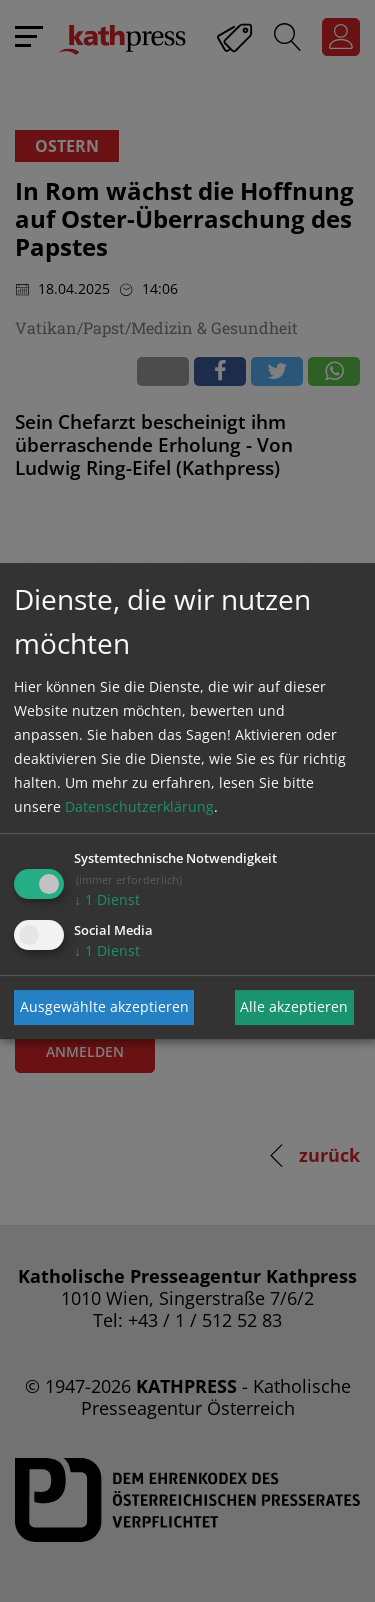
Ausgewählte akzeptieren (104, 1006)
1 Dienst (107, 899)
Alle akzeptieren (294, 1006)
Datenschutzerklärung (139, 806)
